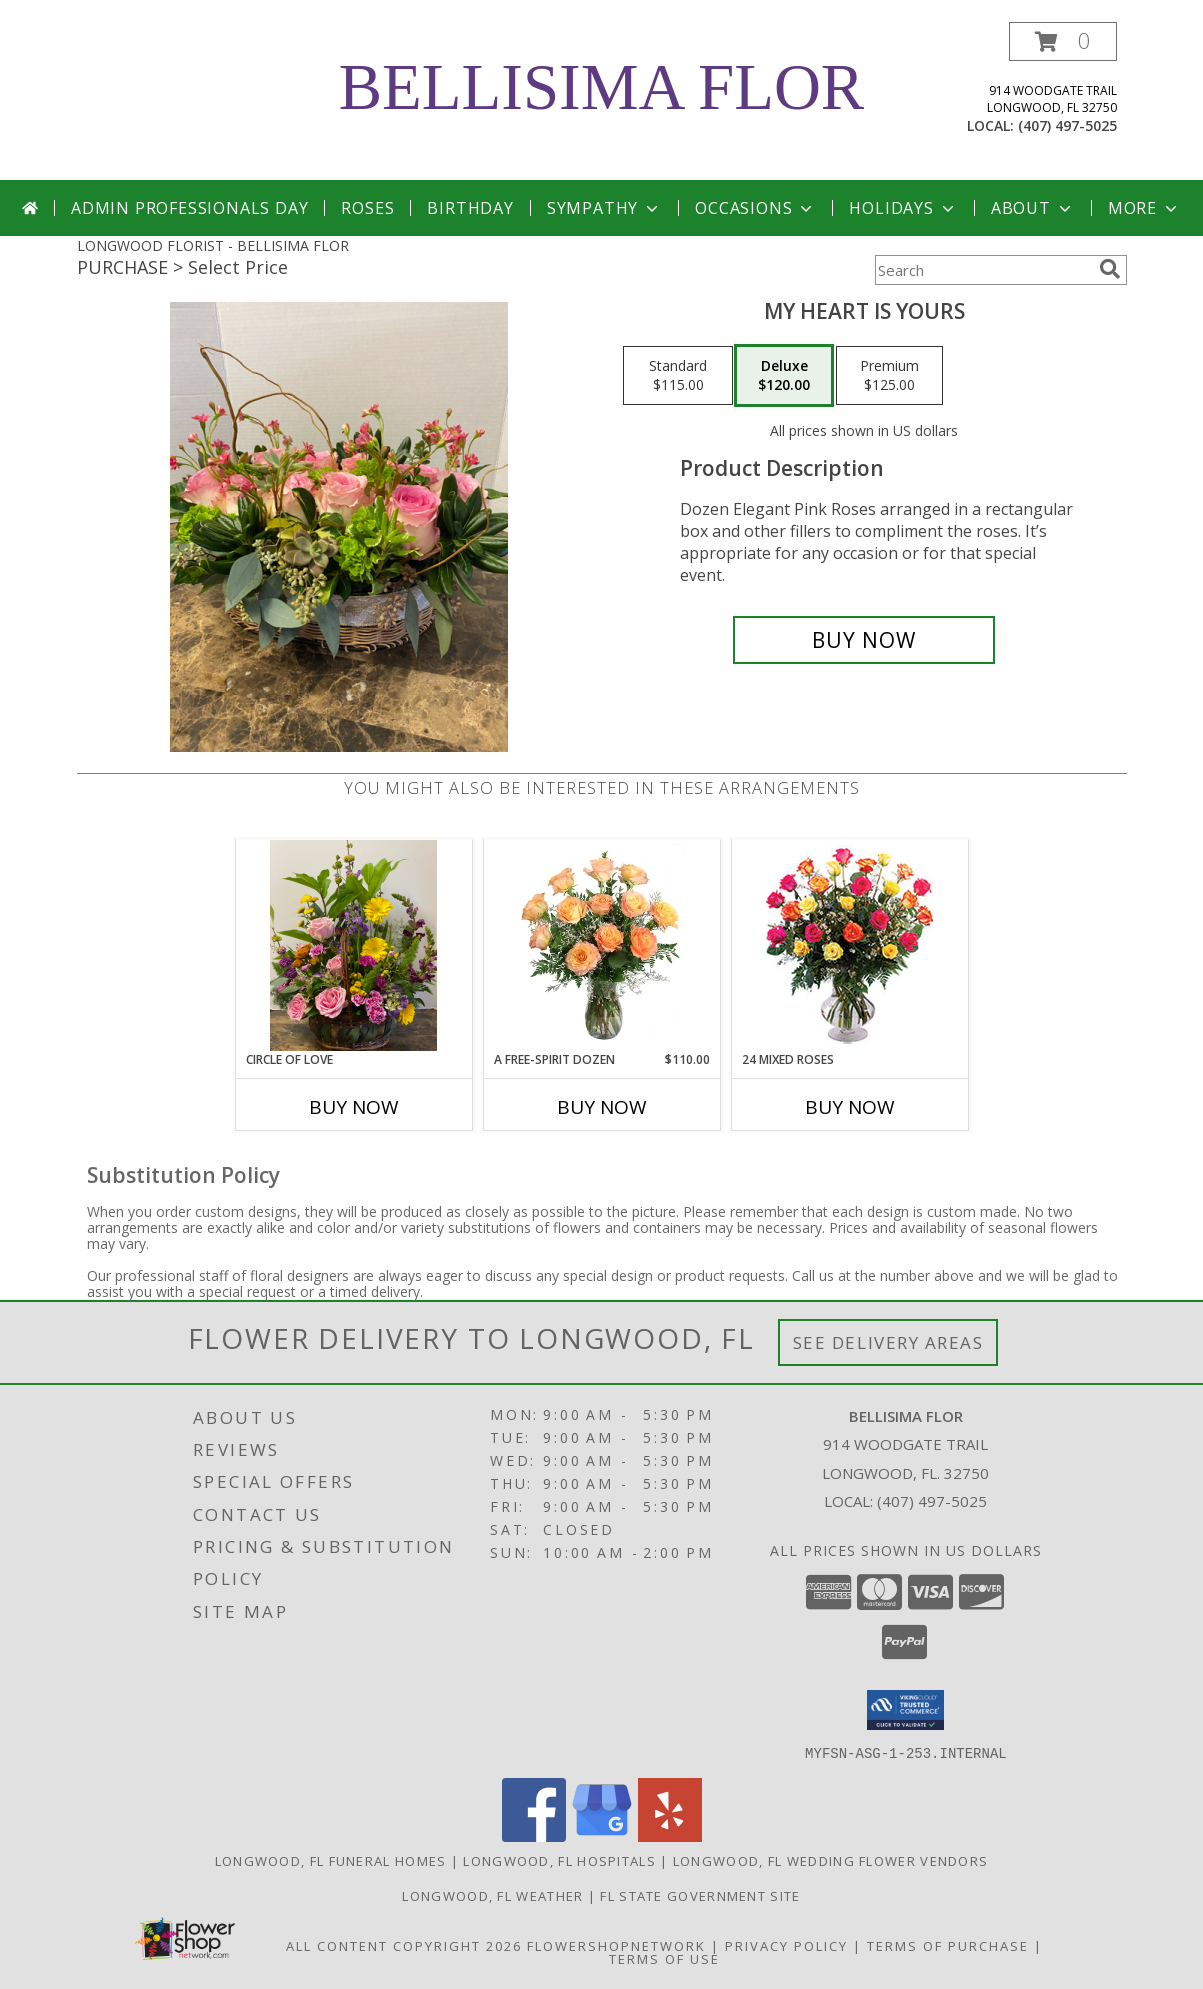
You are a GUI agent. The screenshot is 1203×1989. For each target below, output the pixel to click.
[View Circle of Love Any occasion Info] (353, 945)
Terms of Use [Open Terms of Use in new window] (664, 1958)
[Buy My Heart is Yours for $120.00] (864, 640)
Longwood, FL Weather (492, 1895)
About (1033, 208)
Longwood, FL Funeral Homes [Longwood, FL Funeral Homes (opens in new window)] (331, 1860)
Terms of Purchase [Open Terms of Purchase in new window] (948, 1945)
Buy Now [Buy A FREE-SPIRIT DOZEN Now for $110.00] (602, 1107)
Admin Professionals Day (189, 208)
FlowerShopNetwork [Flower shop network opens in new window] (616, 1945)
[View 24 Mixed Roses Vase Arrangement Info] (849, 945)
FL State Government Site (700, 1895)
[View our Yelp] (670, 1835)
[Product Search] (983, 270)
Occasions (755, 208)
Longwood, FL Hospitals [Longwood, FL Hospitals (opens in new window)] (559, 1860)
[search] (1110, 269)
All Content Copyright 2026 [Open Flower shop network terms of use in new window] (404, 1945)
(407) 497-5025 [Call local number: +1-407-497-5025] (1067, 125)
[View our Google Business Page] (602, 1835)
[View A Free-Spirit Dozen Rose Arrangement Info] (601, 945)
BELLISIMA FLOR (601, 87)
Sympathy (604, 208)
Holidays (903, 208)
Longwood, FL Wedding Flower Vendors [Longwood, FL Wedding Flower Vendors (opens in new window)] (831, 1860)
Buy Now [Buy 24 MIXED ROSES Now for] (850, 1107)
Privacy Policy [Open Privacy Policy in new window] (786, 1945)
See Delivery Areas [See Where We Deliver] (888, 1342)
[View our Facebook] (534, 1835)
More (1144, 208)
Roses (367, 208)
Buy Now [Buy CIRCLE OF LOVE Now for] (354, 1107)
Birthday (470, 208)
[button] (1063, 41)
